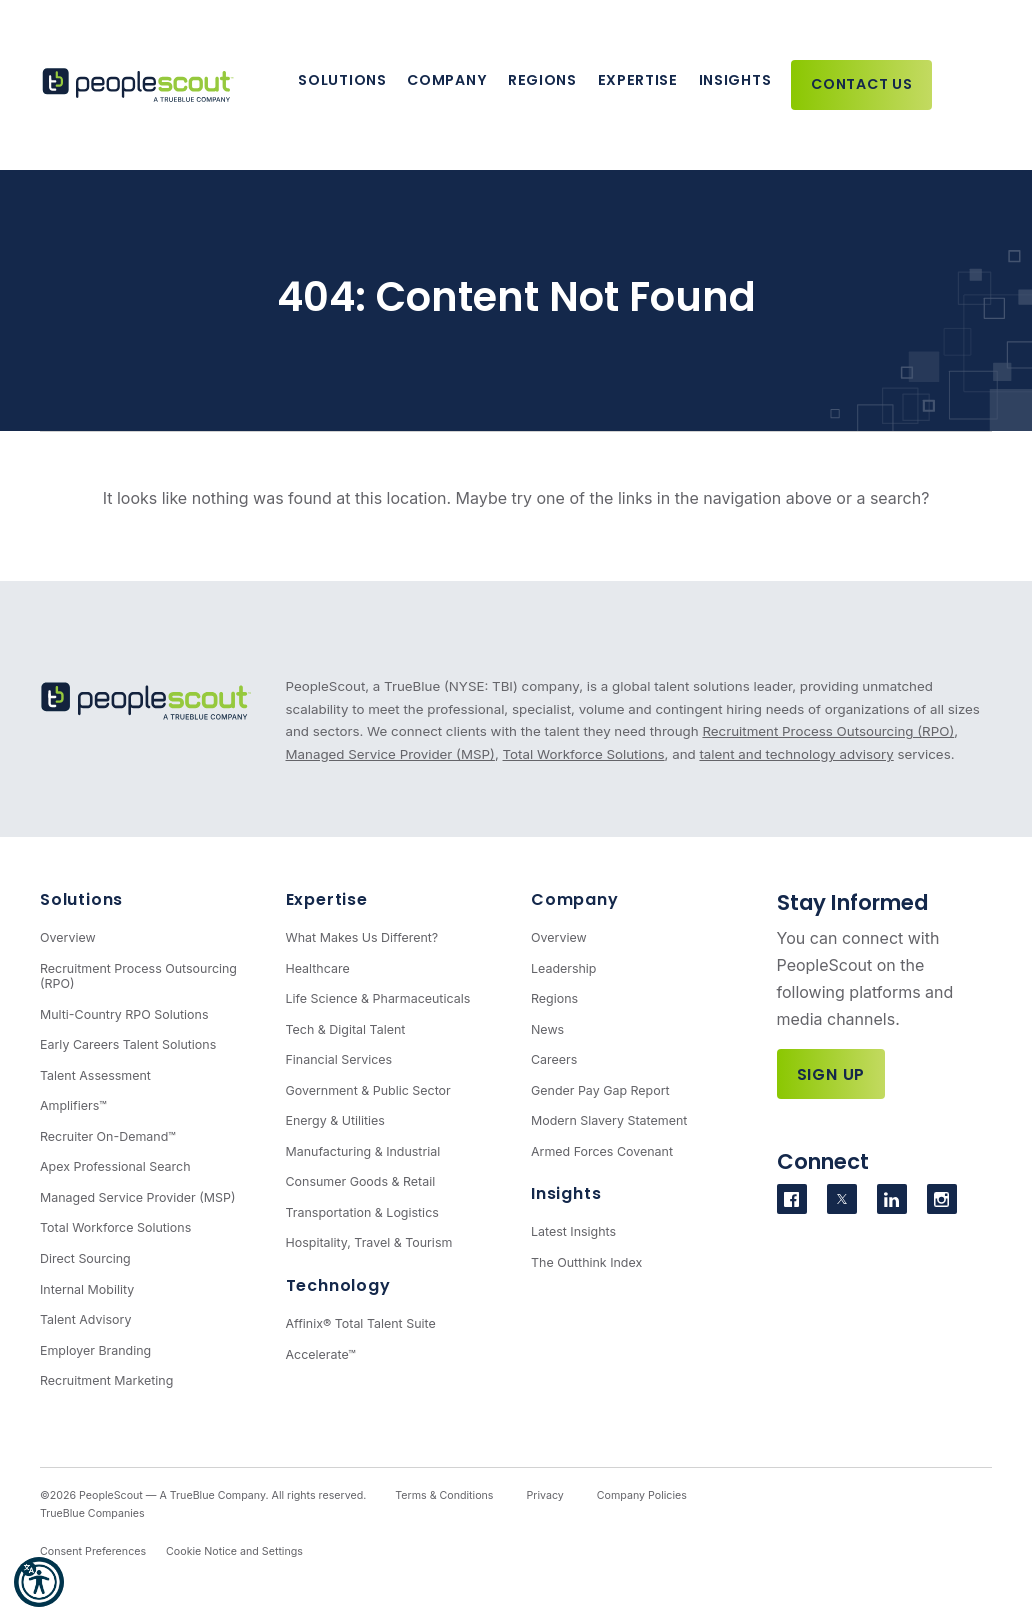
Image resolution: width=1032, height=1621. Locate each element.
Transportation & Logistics (362, 1212)
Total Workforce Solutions (584, 754)
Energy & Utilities (335, 1120)
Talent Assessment (95, 1075)
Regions (542, 80)
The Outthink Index (586, 1262)
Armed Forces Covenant (602, 1151)
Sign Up (831, 1074)
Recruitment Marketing (106, 1380)
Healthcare (318, 968)
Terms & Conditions (444, 1495)
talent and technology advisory (796, 754)
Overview (68, 937)
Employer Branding (95, 1350)
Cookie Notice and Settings (234, 1551)
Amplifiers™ (73, 1105)
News (547, 1029)
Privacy (544, 1495)
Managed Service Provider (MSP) (390, 754)
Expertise (638, 80)
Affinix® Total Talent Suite (361, 1323)
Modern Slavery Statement (609, 1120)
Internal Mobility (87, 1289)
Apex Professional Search (115, 1166)
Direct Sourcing (85, 1258)
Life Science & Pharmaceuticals (378, 998)
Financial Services (339, 1059)
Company (447, 80)
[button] (39, 1582)
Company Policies (642, 1495)
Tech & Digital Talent (346, 1029)
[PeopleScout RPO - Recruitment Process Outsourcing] (139, 85)
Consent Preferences (93, 1551)
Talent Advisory (85, 1319)
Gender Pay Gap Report (600, 1090)
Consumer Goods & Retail (361, 1181)
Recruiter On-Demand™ (108, 1136)
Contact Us (861, 84)
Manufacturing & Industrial (363, 1151)
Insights (735, 80)
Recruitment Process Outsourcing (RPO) (828, 731)
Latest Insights (573, 1231)
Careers (554, 1059)
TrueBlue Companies (92, 1513)
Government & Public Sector (368, 1090)
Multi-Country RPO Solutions (124, 1014)
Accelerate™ (321, 1354)
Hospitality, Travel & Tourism (369, 1242)
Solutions (342, 80)
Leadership (564, 968)
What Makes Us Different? (362, 937)
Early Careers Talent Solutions (128, 1044)
